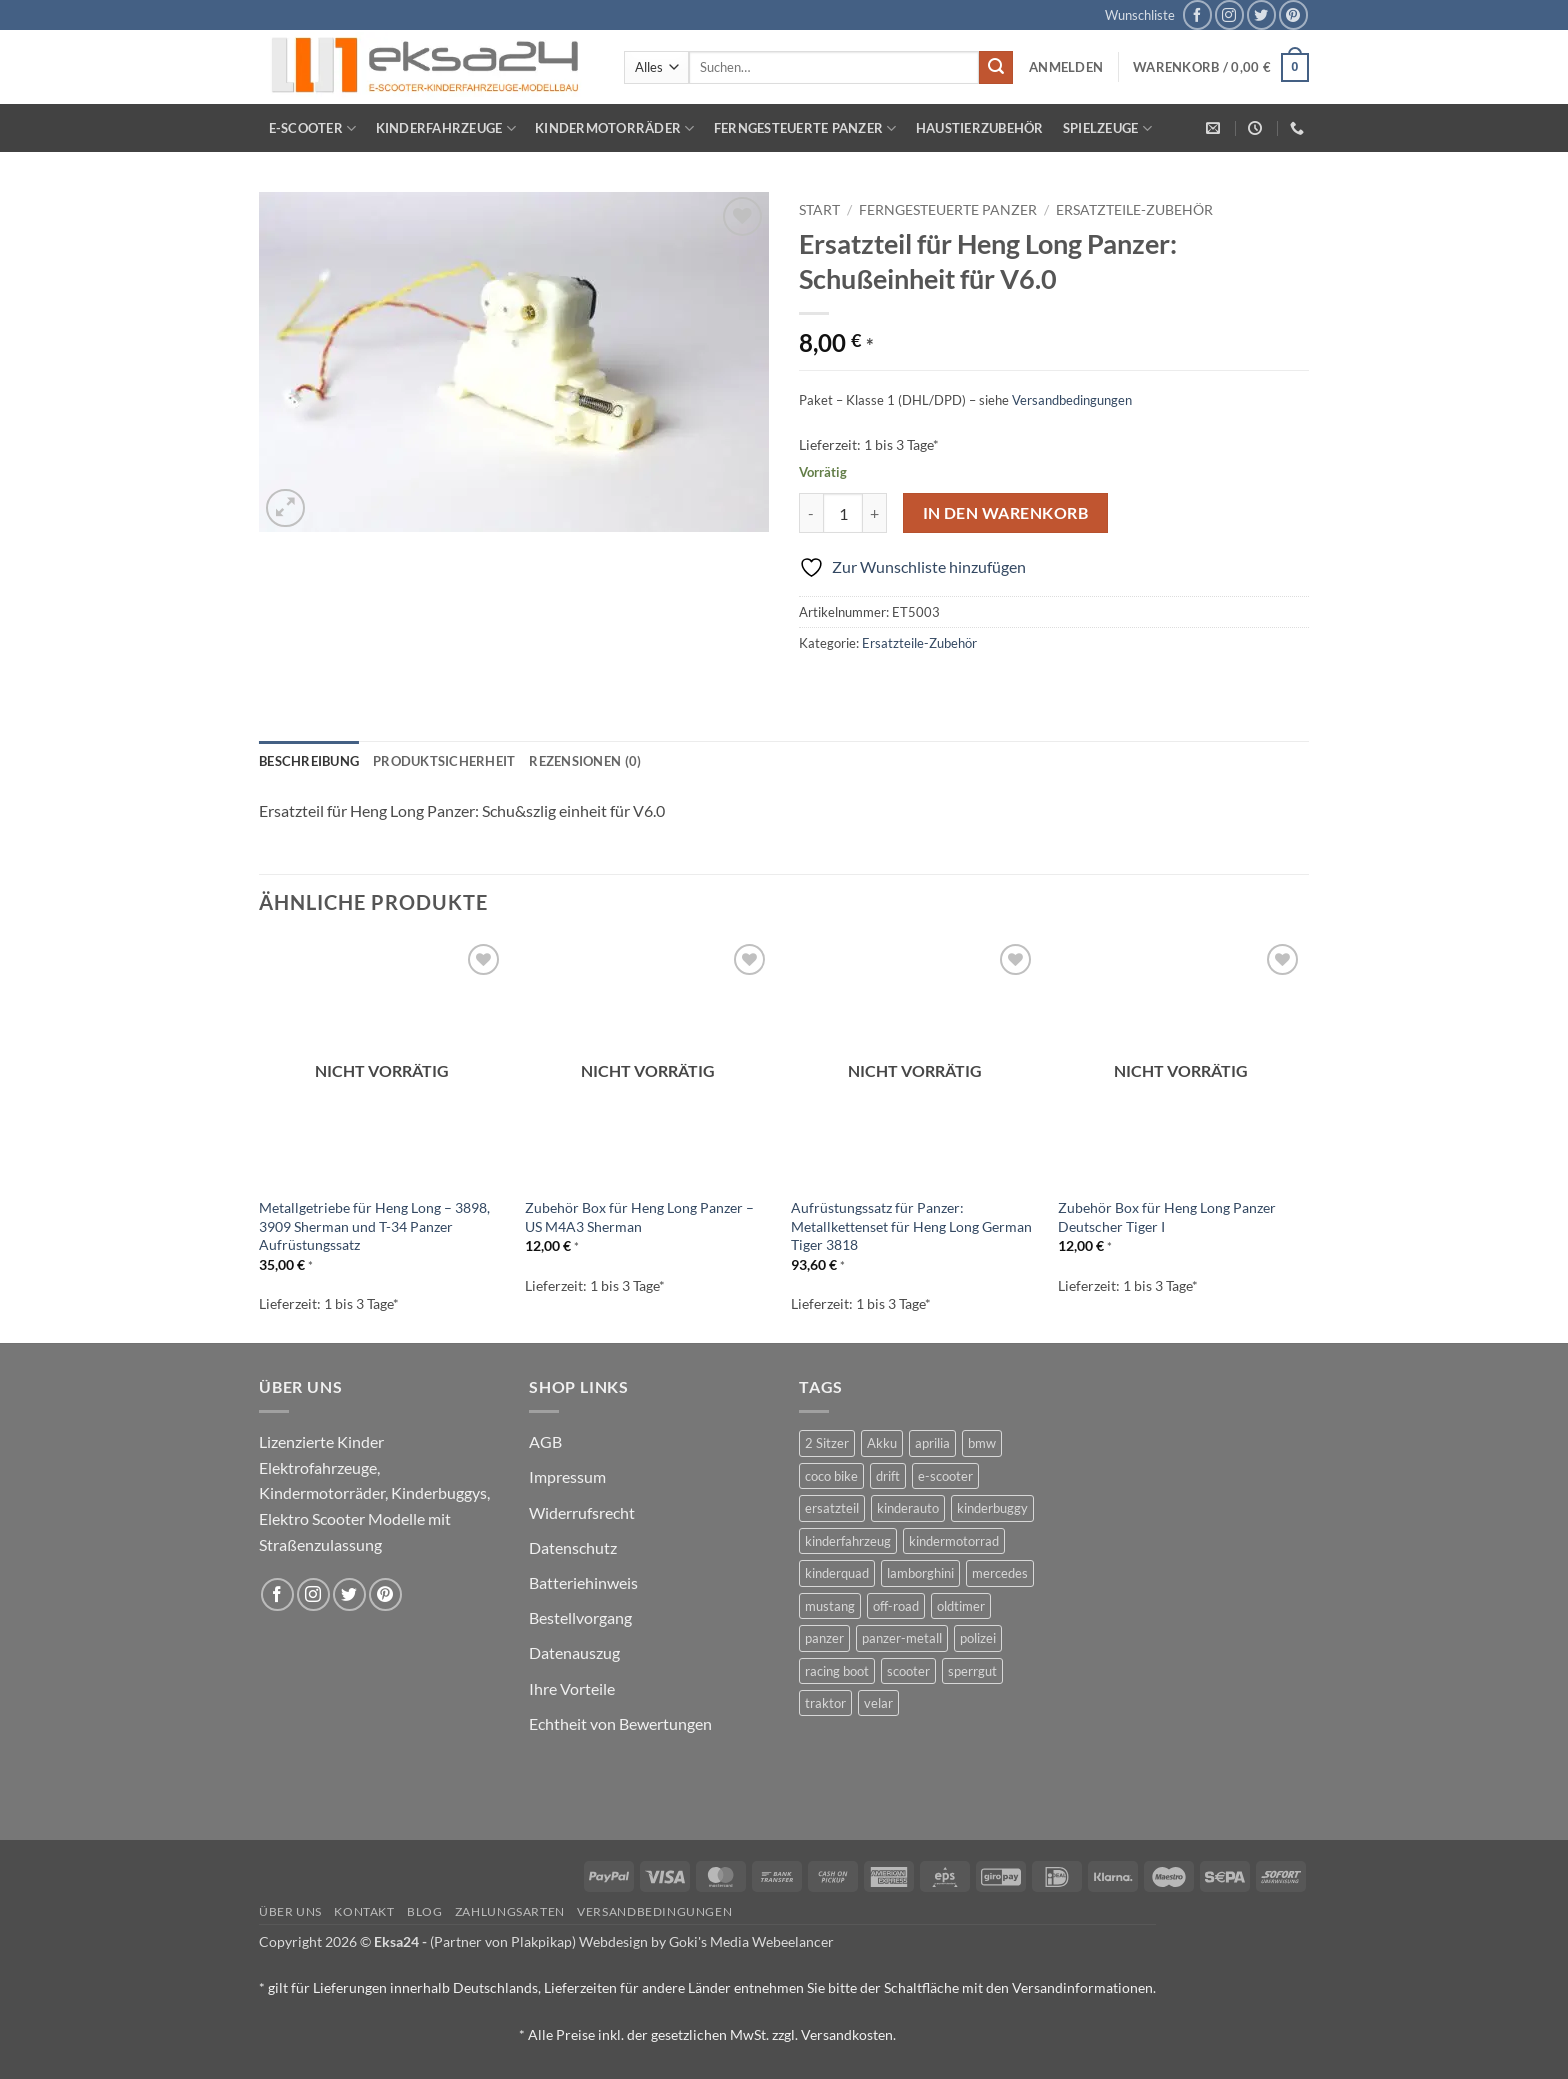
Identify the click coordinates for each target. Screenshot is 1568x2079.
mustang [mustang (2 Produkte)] (830, 1606)
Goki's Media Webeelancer (751, 1941)
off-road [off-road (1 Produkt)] (896, 1606)
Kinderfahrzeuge (446, 128)
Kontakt (364, 1911)
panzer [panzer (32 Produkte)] (824, 1638)
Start (819, 210)
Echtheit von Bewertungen (620, 1723)
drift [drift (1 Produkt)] (888, 1476)
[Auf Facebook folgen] (1197, 14)
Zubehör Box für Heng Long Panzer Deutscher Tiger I (1167, 1217)
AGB (545, 1441)
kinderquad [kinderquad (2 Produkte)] (837, 1573)
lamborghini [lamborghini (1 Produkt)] (920, 1573)
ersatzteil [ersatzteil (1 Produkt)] (832, 1508)
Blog (424, 1911)
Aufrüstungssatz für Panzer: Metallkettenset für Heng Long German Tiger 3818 (911, 1226)
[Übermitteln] (996, 68)
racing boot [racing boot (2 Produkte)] (837, 1671)
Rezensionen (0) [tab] (585, 761)
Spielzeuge (1107, 128)
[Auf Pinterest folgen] (1293, 14)
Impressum (567, 1476)
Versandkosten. (848, 2034)
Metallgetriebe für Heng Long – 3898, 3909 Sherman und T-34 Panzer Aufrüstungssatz (374, 1226)
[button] (1066, 67)
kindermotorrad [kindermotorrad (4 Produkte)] (954, 1541)
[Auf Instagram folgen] (1229, 14)
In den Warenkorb (1005, 513)
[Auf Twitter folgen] (1261, 14)
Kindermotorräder (615, 128)
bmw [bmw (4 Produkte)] (982, 1443)
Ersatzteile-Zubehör (1134, 210)
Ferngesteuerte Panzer (805, 128)
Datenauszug (574, 1652)
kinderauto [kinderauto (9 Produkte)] (908, 1508)
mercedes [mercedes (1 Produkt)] (1000, 1573)
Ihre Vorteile (572, 1688)
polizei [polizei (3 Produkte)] (978, 1638)
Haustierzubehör (980, 128)
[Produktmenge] (843, 513)
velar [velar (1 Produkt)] (878, 1703)
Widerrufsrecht (582, 1512)
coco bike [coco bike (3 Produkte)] (831, 1476)
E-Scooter (313, 128)
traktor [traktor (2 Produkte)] (825, 1703)
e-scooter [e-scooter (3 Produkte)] (945, 1476)
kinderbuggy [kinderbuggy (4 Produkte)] (992, 1508)
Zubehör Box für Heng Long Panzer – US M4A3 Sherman (639, 1217)
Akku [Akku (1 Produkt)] (882, 1443)
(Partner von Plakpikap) (503, 1941)
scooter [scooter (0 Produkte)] (908, 1671)
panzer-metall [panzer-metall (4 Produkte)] (902, 1638)
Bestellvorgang (580, 1617)
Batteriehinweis (583, 1582)
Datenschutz (573, 1547)
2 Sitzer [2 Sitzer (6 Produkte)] (827, 1443)
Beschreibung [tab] (309, 761)
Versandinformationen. (1084, 1987)
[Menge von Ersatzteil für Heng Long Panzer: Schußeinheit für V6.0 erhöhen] (875, 513)
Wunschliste (1140, 15)
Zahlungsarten (510, 1911)
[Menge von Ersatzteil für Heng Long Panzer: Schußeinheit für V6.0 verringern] (811, 513)
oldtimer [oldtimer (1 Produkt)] (961, 1606)
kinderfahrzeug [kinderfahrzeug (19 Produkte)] (848, 1541)
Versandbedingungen (1072, 400)
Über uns (290, 1911)
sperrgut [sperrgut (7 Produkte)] (972, 1671)
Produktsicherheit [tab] (444, 761)
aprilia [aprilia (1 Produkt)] (932, 1443)
